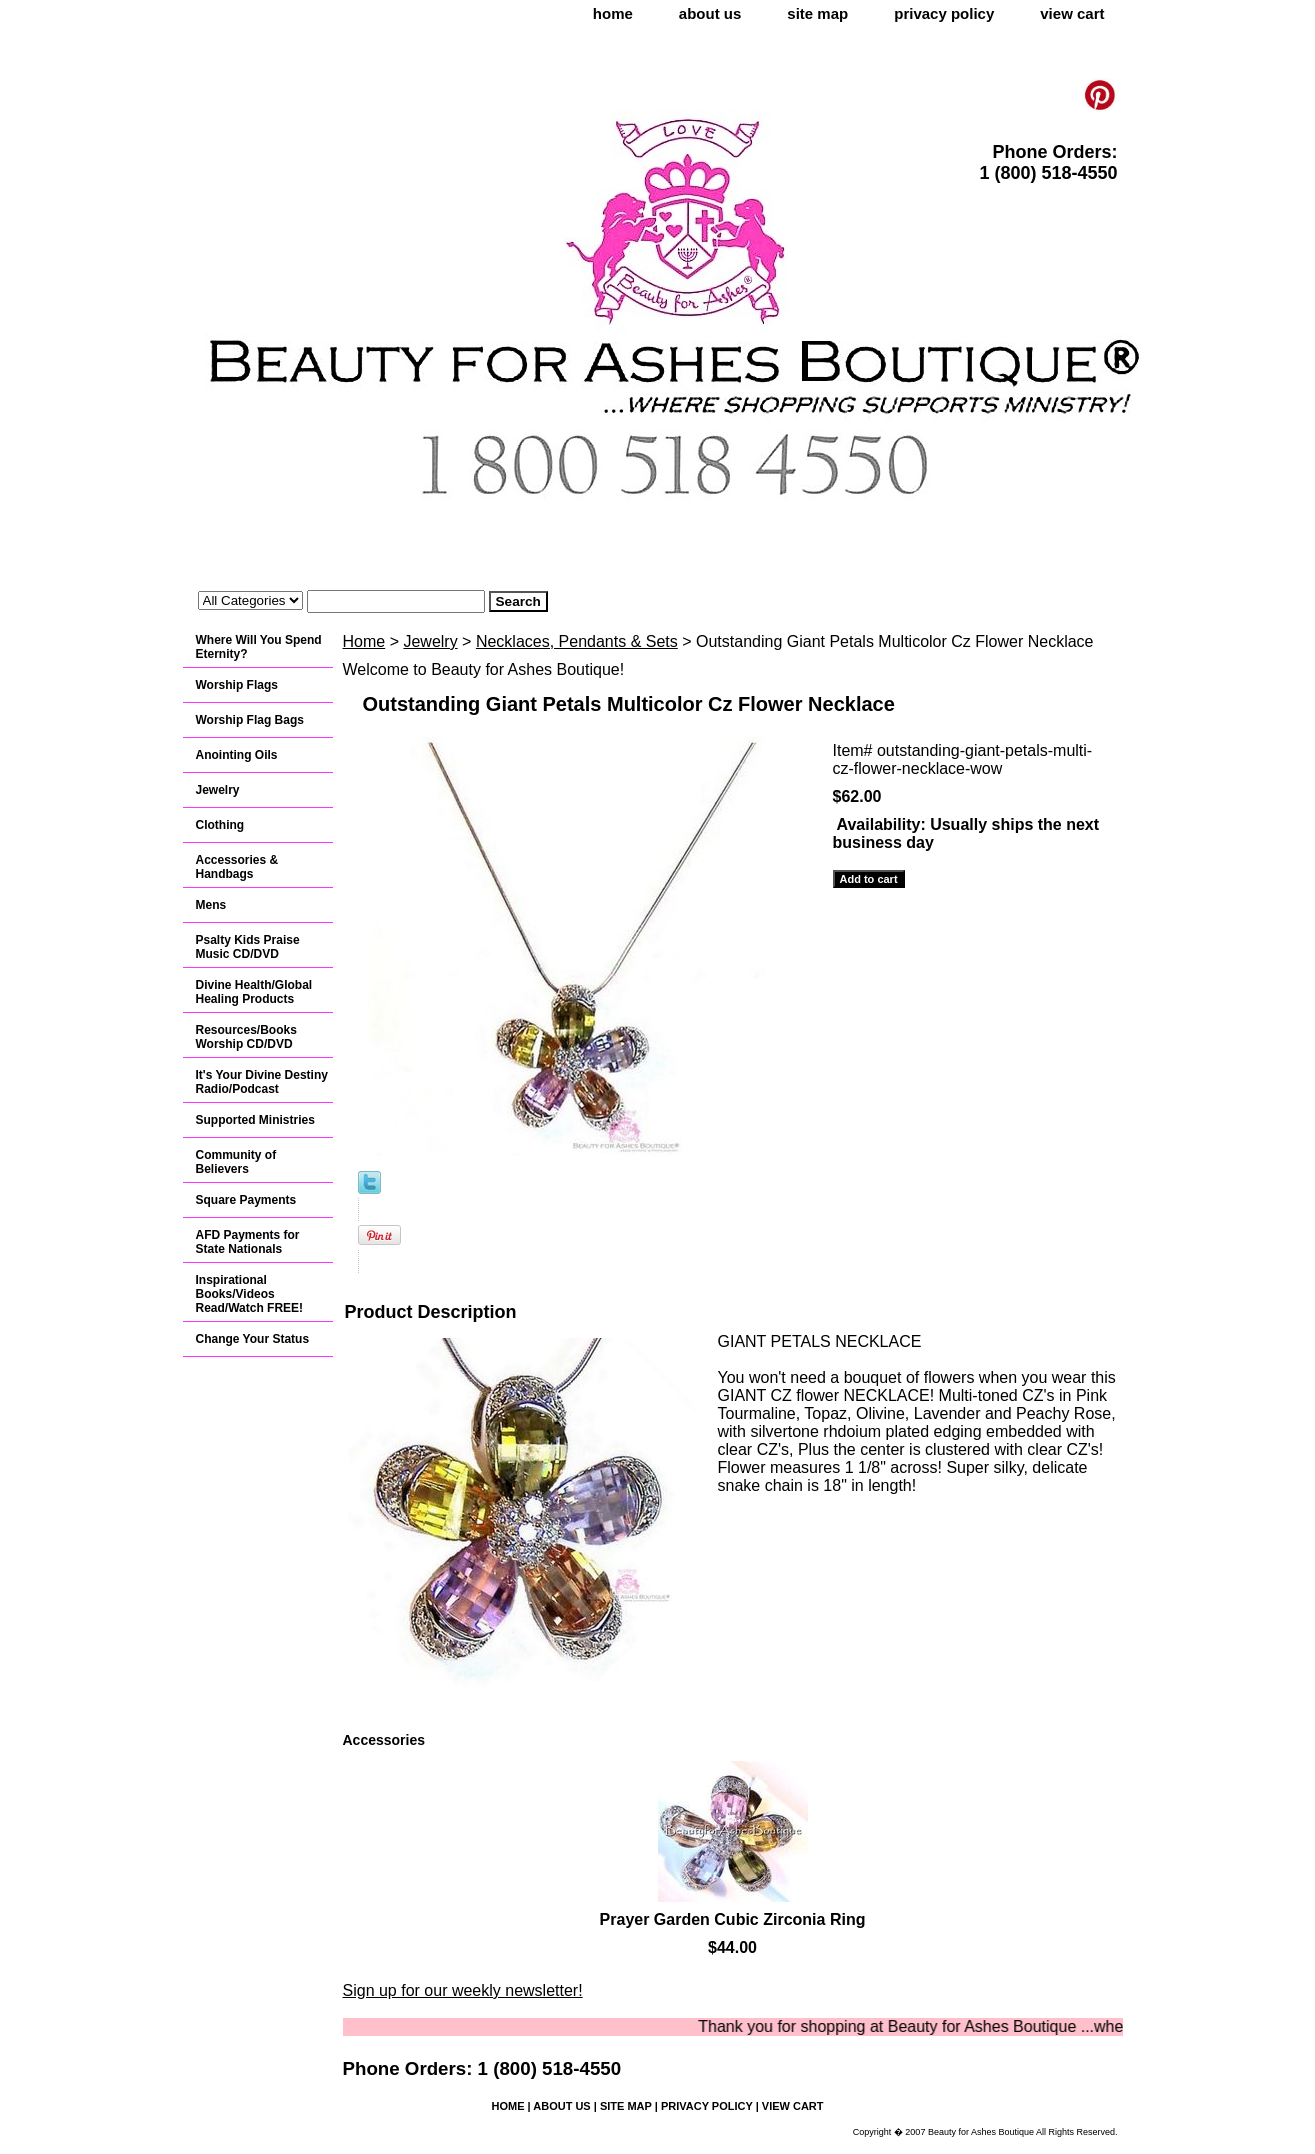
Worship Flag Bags (250, 720)
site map (817, 13)
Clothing (220, 825)
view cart (1072, 13)
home (613, 13)
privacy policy (944, 13)
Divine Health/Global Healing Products (254, 992)
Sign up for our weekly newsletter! (463, 1990)
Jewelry (430, 641)
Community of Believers (236, 1162)
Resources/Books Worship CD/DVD (246, 1037)
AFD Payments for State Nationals (248, 1242)
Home (364, 641)
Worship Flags (237, 685)
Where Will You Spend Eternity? (259, 647)
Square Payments (246, 1200)
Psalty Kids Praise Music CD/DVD (248, 947)
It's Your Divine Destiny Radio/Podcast (262, 1082)
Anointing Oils (237, 755)
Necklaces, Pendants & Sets (577, 641)
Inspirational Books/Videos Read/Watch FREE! (250, 1294)
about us (710, 13)
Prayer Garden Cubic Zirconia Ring (733, 1919)
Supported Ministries (255, 1120)
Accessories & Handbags (237, 867)
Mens (211, 905)
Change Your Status (253, 1339)
